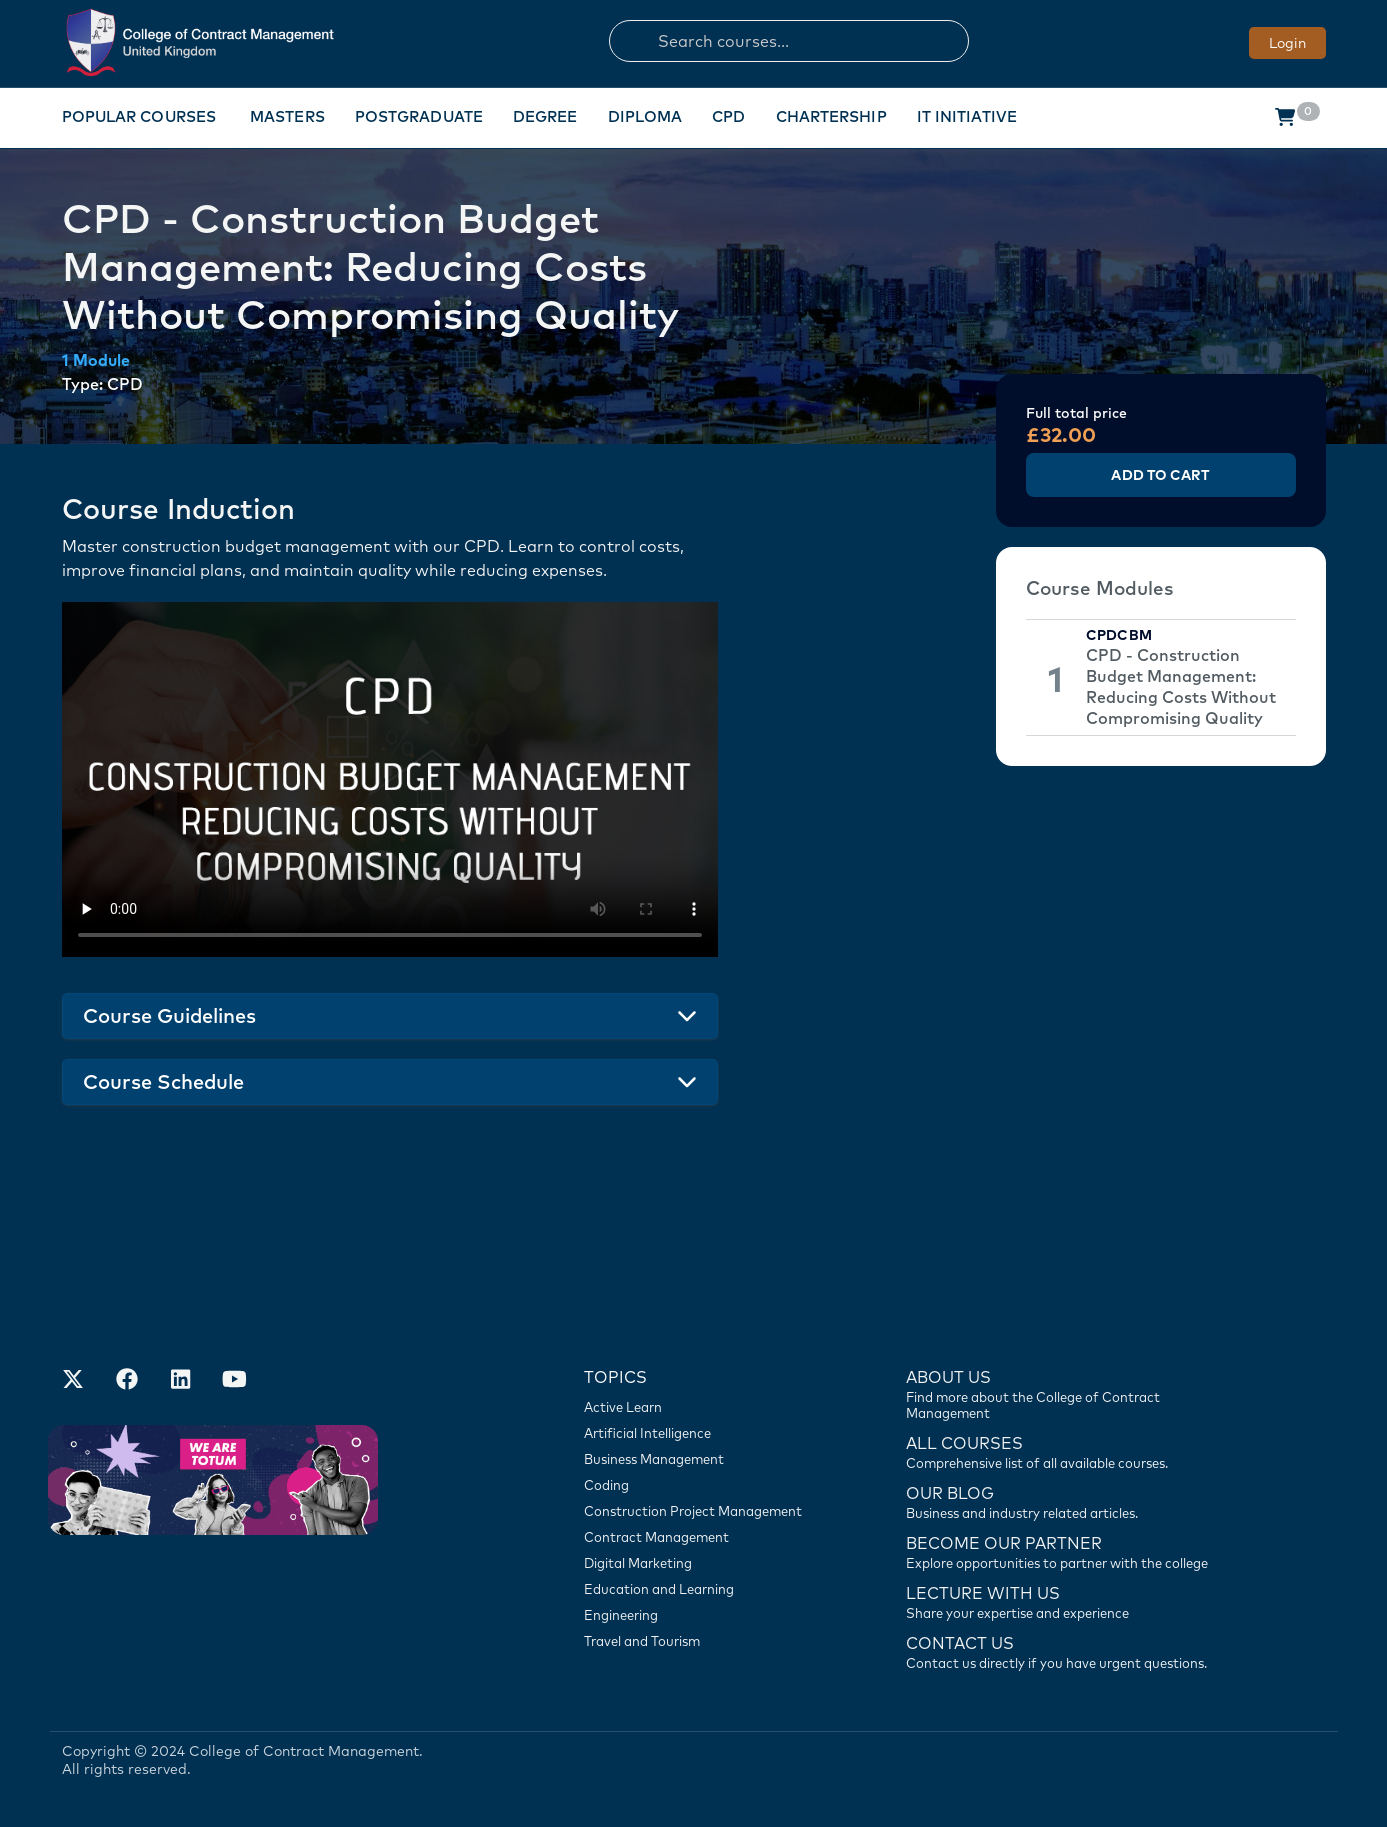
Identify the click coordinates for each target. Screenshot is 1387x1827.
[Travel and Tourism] (703, 1641)
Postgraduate (419, 116)
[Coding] (703, 1485)
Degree (545, 116)
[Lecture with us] (1068, 1601)
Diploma (645, 116)
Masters (287, 116)
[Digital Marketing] (703, 1563)
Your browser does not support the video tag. (390, 779)
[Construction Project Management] (703, 1511)
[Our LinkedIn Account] (181, 1381)
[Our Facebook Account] (127, 1381)
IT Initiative (967, 116)
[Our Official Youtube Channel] (235, 1381)
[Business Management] (703, 1459)
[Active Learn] (703, 1407)
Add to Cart (1160, 475)
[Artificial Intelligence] (703, 1433)
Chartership (831, 116)
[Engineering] (703, 1615)
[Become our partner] (1068, 1551)
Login (1287, 43)
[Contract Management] (703, 1537)
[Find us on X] (73, 1381)
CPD (728, 116)
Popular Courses (139, 116)
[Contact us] (1068, 1501)
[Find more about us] (1068, 1393)
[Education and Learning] (703, 1589)
